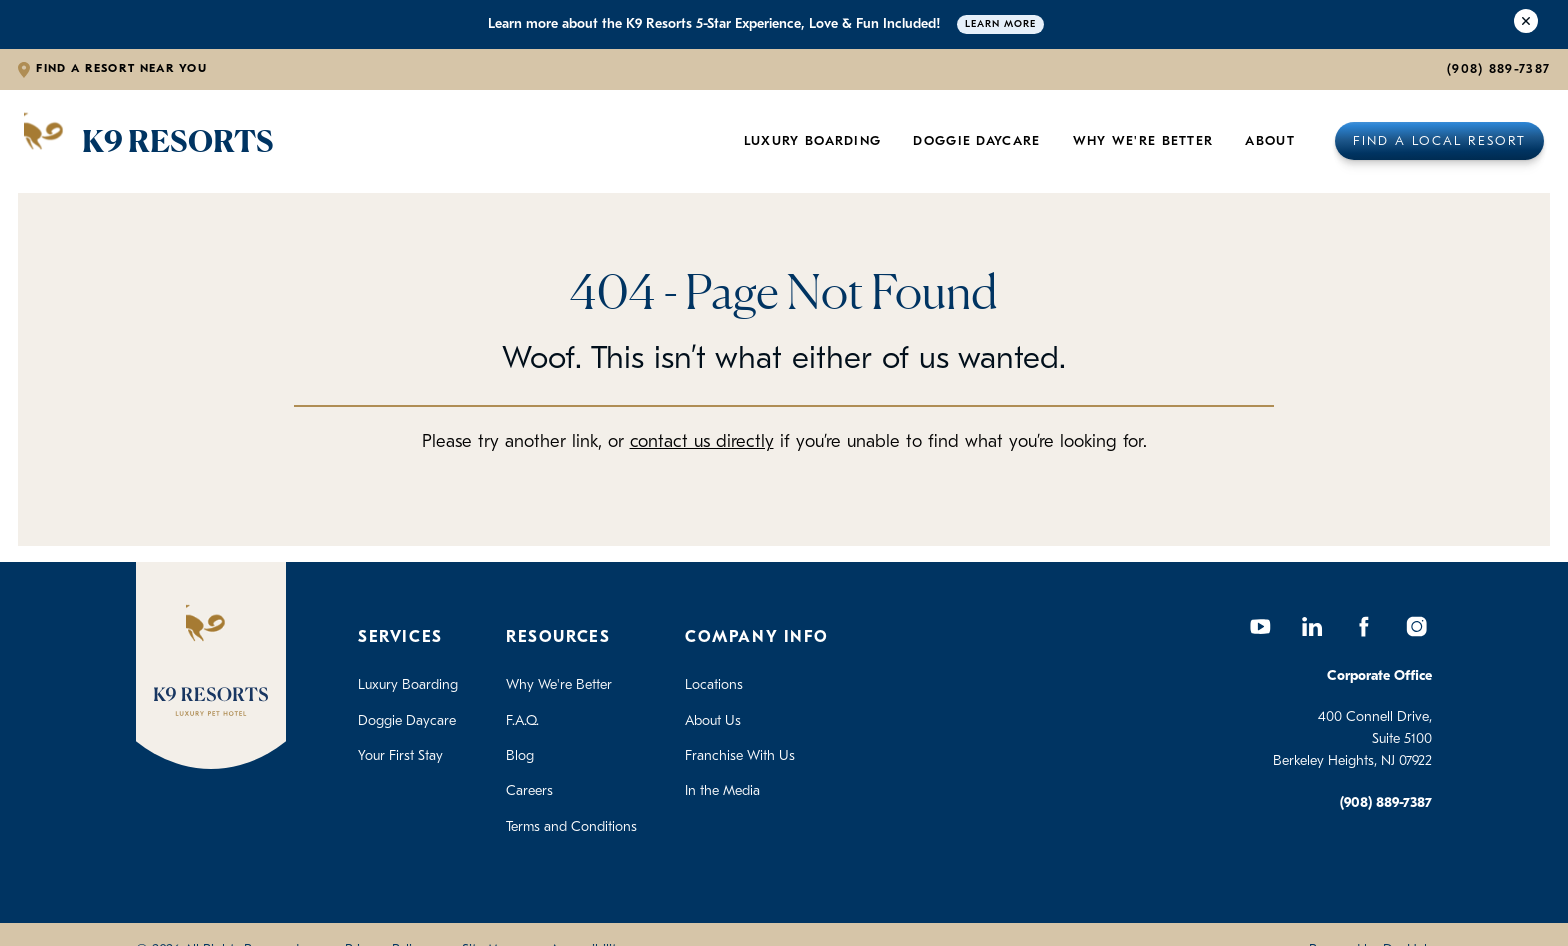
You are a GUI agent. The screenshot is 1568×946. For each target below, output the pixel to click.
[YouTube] (1260, 626)
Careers (529, 791)
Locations (714, 685)
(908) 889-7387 (1498, 69)
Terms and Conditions (571, 827)
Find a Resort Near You (121, 69)
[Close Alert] (1526, 24)
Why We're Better (1143, 141)
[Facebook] (1364, 626)
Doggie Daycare (976, 141)
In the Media (722, 791)
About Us (713, 721)
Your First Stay (400, 756)
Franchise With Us (740, 756)
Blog (520, 756)
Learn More (1000, 24)
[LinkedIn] (1312, 626)
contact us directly (702, 442)
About (1270, 141)
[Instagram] (1416, 626)
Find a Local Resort (1439, 141)
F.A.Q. (522, 721)
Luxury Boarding (813, 141)
